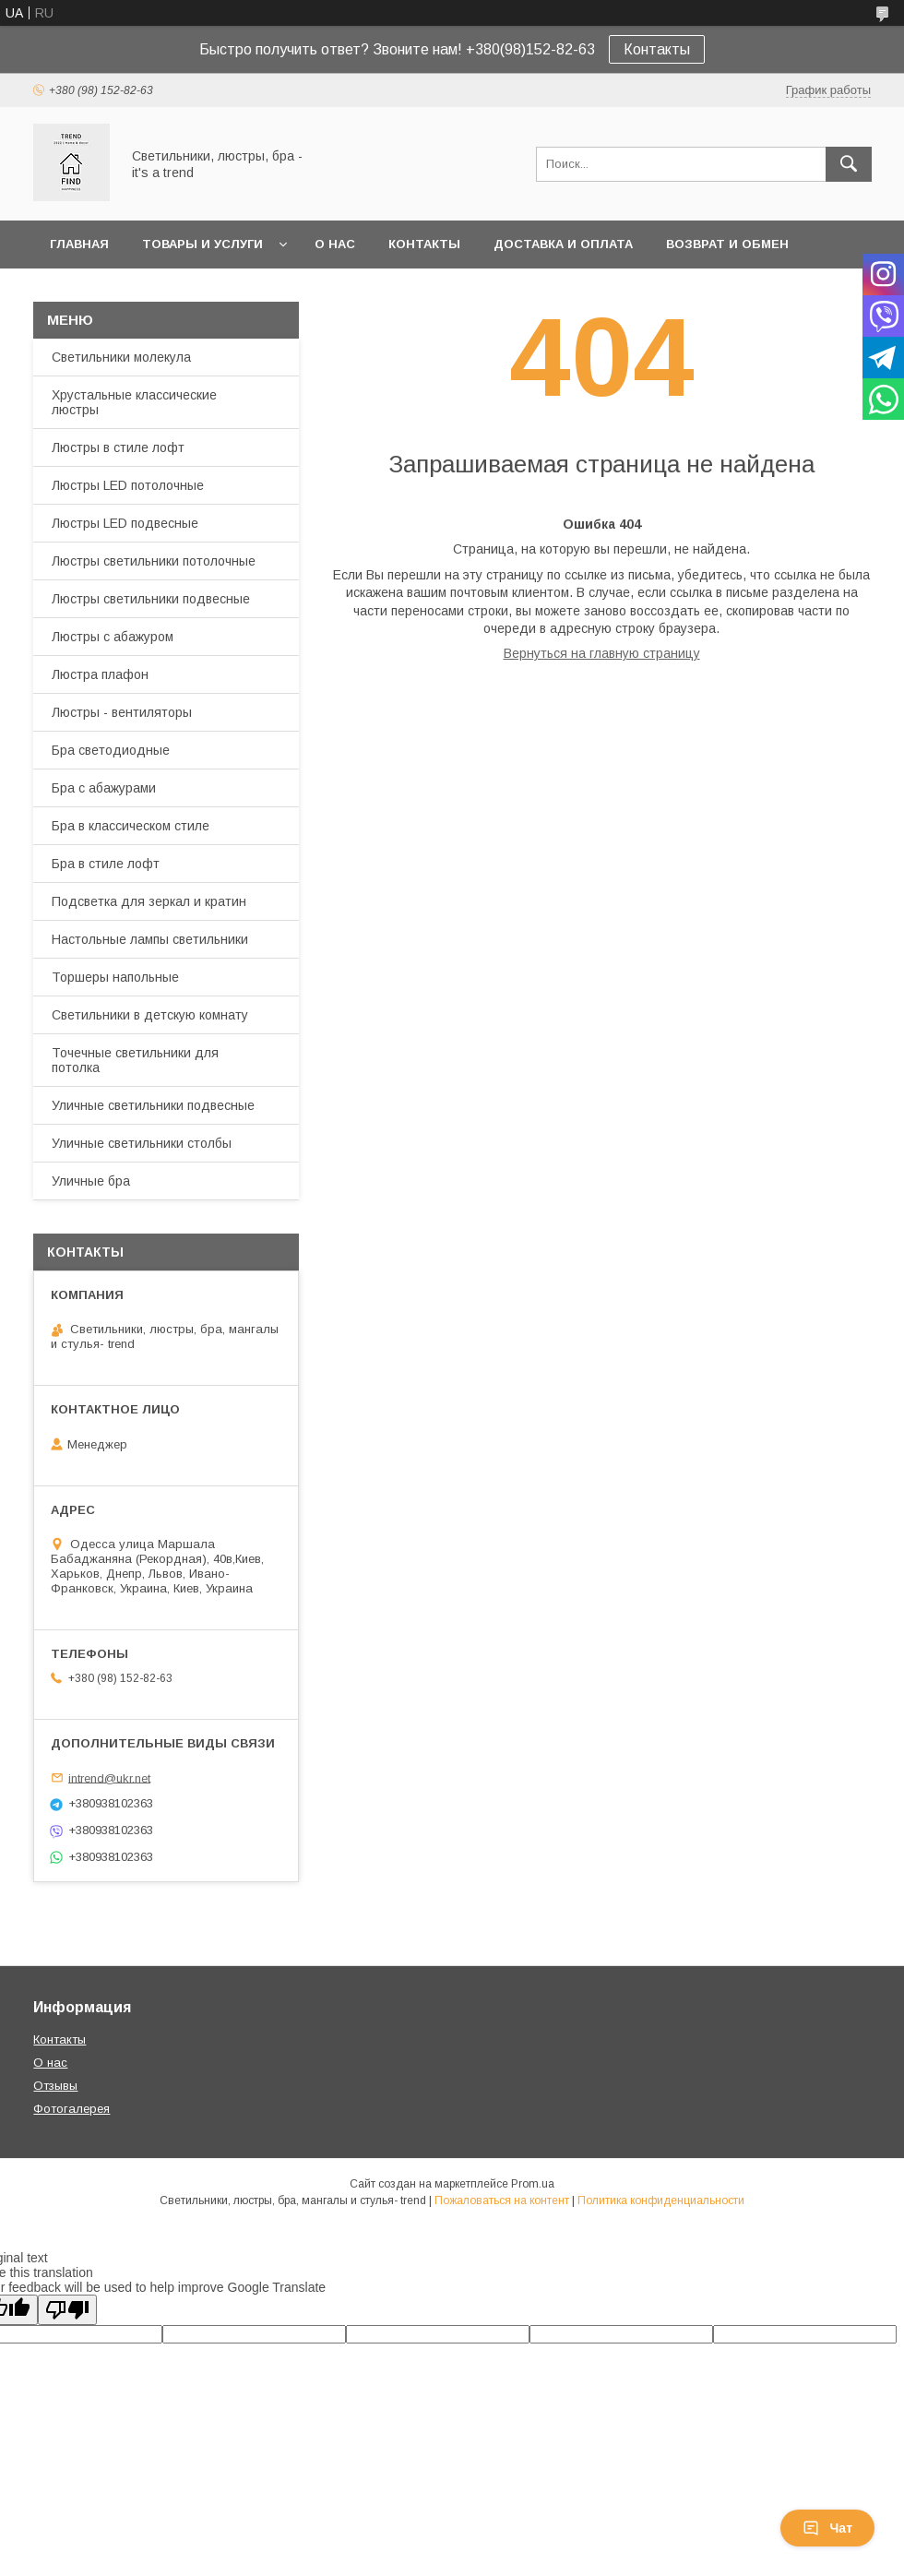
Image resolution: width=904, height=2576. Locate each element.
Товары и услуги (202, 244)
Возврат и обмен (727, 244)
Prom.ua (532, 2183)
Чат (827, 2528)
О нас (335, 244)
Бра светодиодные (111, 750)
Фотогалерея (71, 2109)
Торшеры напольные (115, 977)
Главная (79, 244)
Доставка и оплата (563, 244)
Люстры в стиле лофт (118, 447)
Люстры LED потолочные (128, 485)
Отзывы (55, 2086)
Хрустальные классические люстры (134, 402)
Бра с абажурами (104, 788)
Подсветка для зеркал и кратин (149, 901)
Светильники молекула (121, 357)
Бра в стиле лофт (106, 863)
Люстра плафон (100, 674)
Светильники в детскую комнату (150, 1015)
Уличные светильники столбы (142, 1143)
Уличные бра (91, 1181)
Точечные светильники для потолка (135, 1060)
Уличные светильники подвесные (153, 1105)
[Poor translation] (67, 2310)
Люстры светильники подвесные (151, 598)
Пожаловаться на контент (501, 2200)
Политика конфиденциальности (660, 2200)
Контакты (657, 49)
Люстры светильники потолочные (154, 561)
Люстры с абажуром (112, 636)
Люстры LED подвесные (125, 523)
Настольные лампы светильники (150, 939)
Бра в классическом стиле (130, 825)
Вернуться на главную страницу (602, 653)
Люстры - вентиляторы (122, 712)
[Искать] (849, 164)
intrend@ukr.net (109, 1777)
